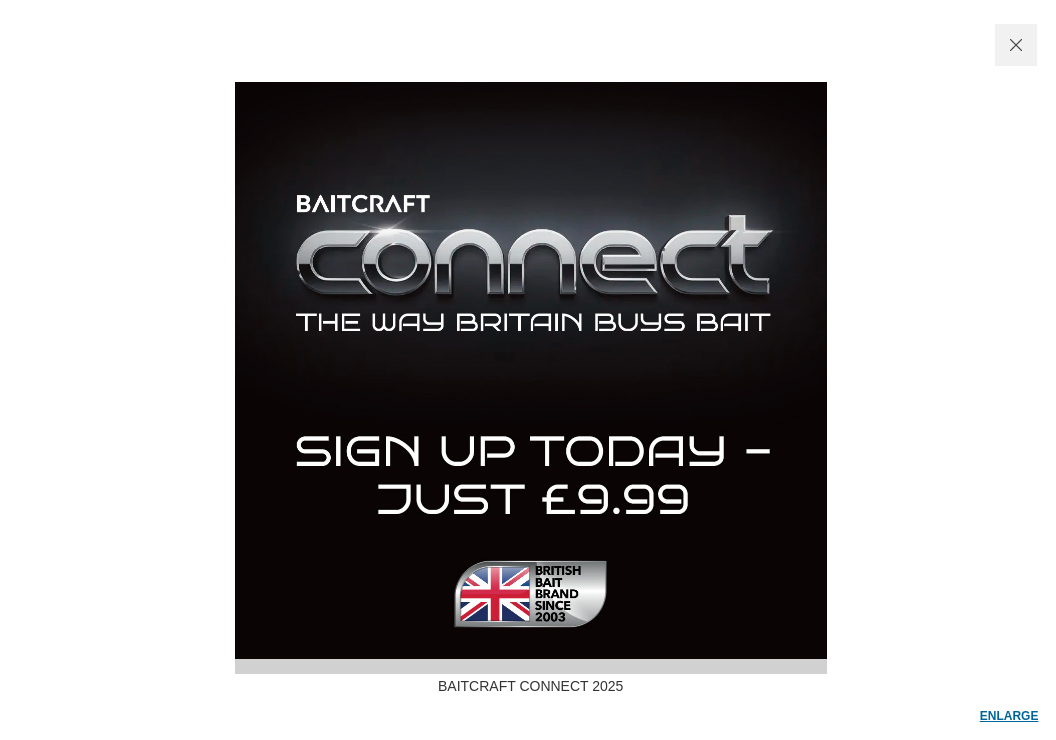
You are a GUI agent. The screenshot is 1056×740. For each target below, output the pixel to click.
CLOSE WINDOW (1016, 45)
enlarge (1009, 716)
